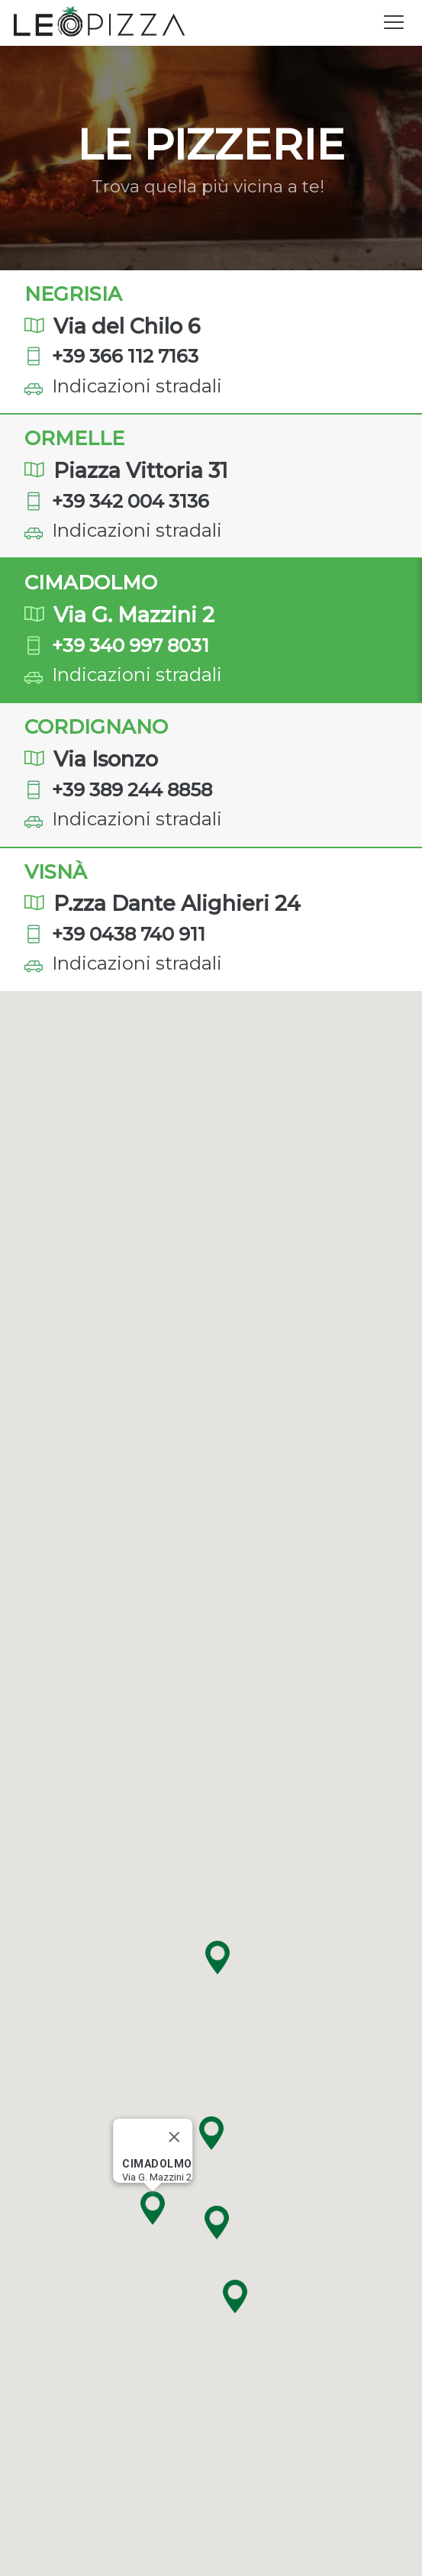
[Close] (173, 2137)
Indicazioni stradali (137, 386)
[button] (235, 2296)
